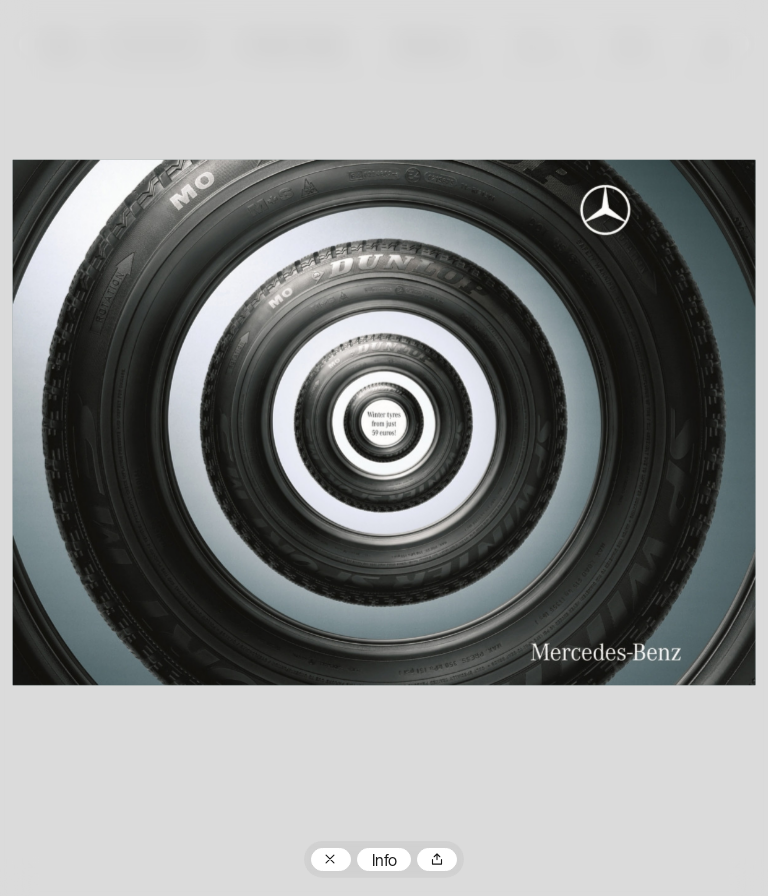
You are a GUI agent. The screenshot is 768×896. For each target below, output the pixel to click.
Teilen (437, 860)
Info (384, 862)
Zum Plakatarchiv (331, 860)
